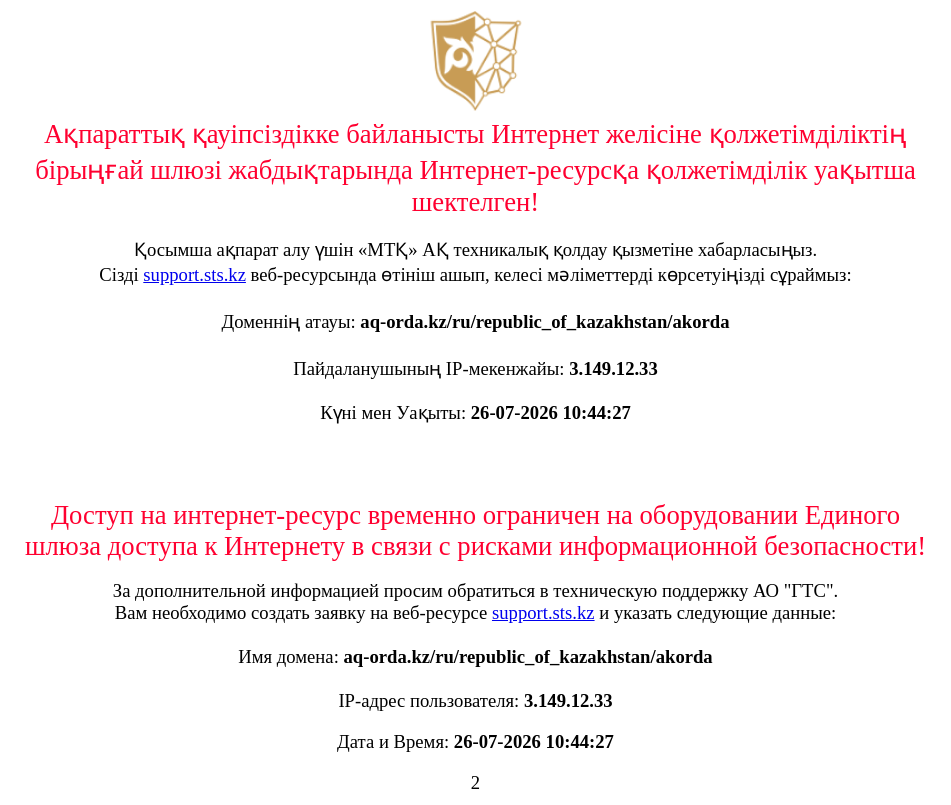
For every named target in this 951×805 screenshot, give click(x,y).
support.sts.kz (194, 274)
